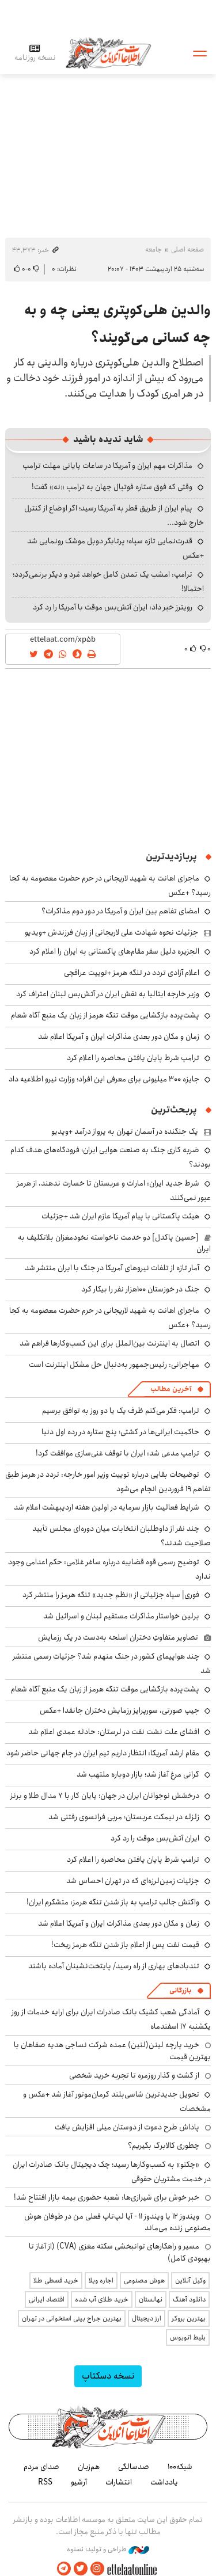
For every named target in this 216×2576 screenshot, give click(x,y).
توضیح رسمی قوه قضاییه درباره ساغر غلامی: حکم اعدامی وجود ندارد (109, 1569)
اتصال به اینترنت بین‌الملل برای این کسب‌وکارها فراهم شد (109, 1343)
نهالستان (150, 2299)
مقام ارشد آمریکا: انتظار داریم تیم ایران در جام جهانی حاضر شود (102, 1753)
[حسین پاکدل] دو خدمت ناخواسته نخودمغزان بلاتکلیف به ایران (114, 1243)
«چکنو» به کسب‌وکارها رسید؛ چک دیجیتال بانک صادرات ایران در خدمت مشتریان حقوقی (112, 2171)
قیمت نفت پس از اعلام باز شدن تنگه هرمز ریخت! (125, 1944)
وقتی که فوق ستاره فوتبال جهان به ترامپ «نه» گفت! (112, 487)
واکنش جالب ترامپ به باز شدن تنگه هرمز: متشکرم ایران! (112, 1902)
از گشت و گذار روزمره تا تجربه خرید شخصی (134, 2075)
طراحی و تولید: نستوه (108, 2549)
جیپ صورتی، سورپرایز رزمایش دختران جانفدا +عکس (119, 1710)
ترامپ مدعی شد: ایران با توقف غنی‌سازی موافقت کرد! (117, 1453)
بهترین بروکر (189, 2318)
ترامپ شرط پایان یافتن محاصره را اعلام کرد (133, 1057)
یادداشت (164, 2482)
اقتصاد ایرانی (47, 2299)
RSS (45, 2482)
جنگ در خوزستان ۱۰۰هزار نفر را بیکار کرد (140, 1289)
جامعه (153, 249)
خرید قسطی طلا (55, 2280)
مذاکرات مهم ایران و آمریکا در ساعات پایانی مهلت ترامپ (107, 465)
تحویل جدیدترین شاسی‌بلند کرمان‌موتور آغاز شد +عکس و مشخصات (117, 2101)
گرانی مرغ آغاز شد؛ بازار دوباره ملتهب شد (138, 1774)
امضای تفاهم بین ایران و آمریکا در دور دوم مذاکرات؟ (120, 911)
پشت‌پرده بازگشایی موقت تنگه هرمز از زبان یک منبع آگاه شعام (105, 1015)
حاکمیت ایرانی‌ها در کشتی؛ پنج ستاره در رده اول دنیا (120, 1432)
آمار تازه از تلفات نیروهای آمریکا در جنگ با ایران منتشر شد (112, 1268)
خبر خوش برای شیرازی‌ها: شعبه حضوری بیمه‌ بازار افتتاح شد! (106, 2197)
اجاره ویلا (101, 2280)
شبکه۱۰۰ (180, 2466)
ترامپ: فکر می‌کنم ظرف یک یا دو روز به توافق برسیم (120, 1410)
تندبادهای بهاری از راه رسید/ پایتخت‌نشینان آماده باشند (113, 1966)
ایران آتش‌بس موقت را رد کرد (155, 1838)
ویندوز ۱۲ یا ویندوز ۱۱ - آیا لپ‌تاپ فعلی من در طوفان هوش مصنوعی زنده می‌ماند (117, 2222)
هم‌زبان (89, 2466)
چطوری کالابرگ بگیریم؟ (163, 2145)
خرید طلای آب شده (101, 2299)
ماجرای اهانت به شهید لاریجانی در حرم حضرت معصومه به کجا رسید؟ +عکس (110, 1317)
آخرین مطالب (170, 1389)
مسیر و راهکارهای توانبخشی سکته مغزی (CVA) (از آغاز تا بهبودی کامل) (120, 2252)
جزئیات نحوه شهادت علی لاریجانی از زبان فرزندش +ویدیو (111, 932)
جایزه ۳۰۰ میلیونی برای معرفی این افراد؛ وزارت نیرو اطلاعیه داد (104, 1079)
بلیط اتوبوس (188, 2337)
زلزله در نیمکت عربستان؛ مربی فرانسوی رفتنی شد (123, 1817)
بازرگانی (180, 1990)
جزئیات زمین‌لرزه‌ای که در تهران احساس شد (132, 1880)
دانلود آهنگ (189, 2299)
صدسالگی (133, 2466)
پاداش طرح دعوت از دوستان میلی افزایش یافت (127, 2127)
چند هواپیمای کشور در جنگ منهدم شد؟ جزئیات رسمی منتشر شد (112, 1663)
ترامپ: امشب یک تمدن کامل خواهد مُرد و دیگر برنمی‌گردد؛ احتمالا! (108, 581)
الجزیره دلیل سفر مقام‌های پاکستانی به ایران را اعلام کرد (114, 951)
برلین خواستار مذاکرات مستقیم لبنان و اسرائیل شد (121, 1616)
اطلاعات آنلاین (108, 52)
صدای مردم (41, 2466)
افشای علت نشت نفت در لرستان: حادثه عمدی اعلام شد (113, 1731)
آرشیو (79, 2482)
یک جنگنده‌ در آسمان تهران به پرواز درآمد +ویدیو (124, 1131)
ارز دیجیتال (146, 2318)
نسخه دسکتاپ (108, 2376)
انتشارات (118, 2482)
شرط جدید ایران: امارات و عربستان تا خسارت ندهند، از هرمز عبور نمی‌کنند (114, 1190)
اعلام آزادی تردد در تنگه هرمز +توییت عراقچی (131, 972)
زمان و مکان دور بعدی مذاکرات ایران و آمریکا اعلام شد (118, 1036)
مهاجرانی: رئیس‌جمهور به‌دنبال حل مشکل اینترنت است (114, 1364)
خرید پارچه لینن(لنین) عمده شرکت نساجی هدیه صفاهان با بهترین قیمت (112, 2050)
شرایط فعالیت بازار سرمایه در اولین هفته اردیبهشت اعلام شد (106, 1507)
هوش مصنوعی (144, 2280)
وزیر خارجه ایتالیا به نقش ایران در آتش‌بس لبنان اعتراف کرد (107, 994)
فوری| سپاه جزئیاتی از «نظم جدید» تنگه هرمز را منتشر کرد (110, 1594)
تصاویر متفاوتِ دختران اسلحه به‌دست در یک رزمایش (118, 1637)
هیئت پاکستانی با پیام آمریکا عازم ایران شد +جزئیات (120, 1216)
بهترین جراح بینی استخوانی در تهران (72, 2318)
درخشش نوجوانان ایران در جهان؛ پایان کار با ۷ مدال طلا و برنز (104, 1795)
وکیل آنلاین (190, 2280)
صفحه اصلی (187, 249)
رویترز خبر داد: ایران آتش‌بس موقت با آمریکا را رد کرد (112, 607)
